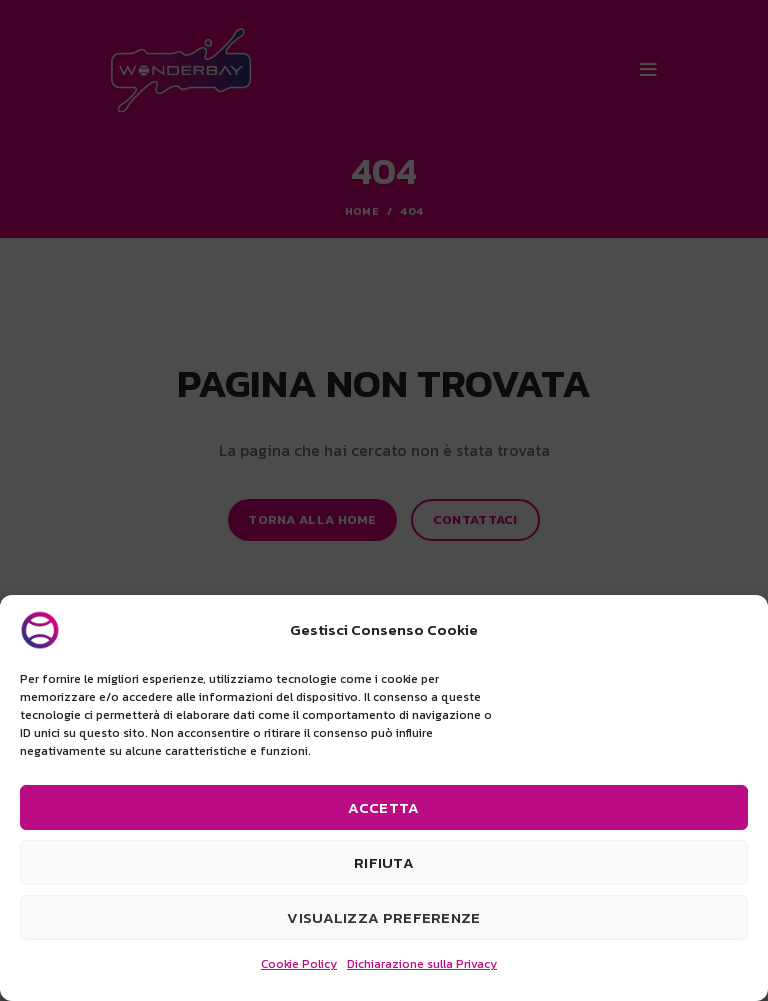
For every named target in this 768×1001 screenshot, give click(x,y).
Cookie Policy (299, 964)
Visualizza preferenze (383, 917)
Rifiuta (384, 862)
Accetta (383, 807)
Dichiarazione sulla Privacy (422, 964)
